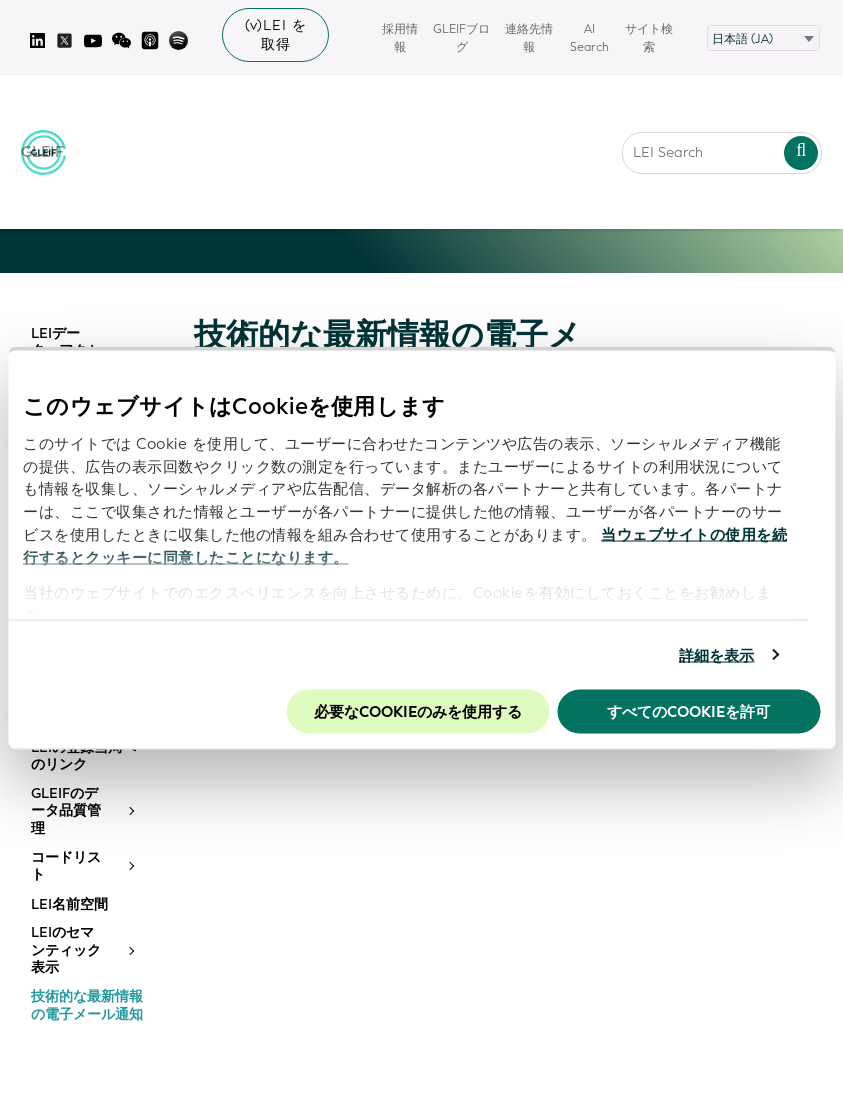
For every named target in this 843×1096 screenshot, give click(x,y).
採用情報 (400, 38)
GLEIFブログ (461, 38)
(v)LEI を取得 (276, 35)
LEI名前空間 (69, 905)
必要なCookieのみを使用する (418, 712)
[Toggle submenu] (130, 811)
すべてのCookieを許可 (688, 712)
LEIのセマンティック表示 (66, 950)
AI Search (589, 38)
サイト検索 (649, 38)
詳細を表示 (717, 655)
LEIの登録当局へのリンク (83, 756)
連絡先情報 (529, 38)
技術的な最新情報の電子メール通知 (87, 1005)
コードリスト (66, 866)
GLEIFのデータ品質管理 (66, 811)
